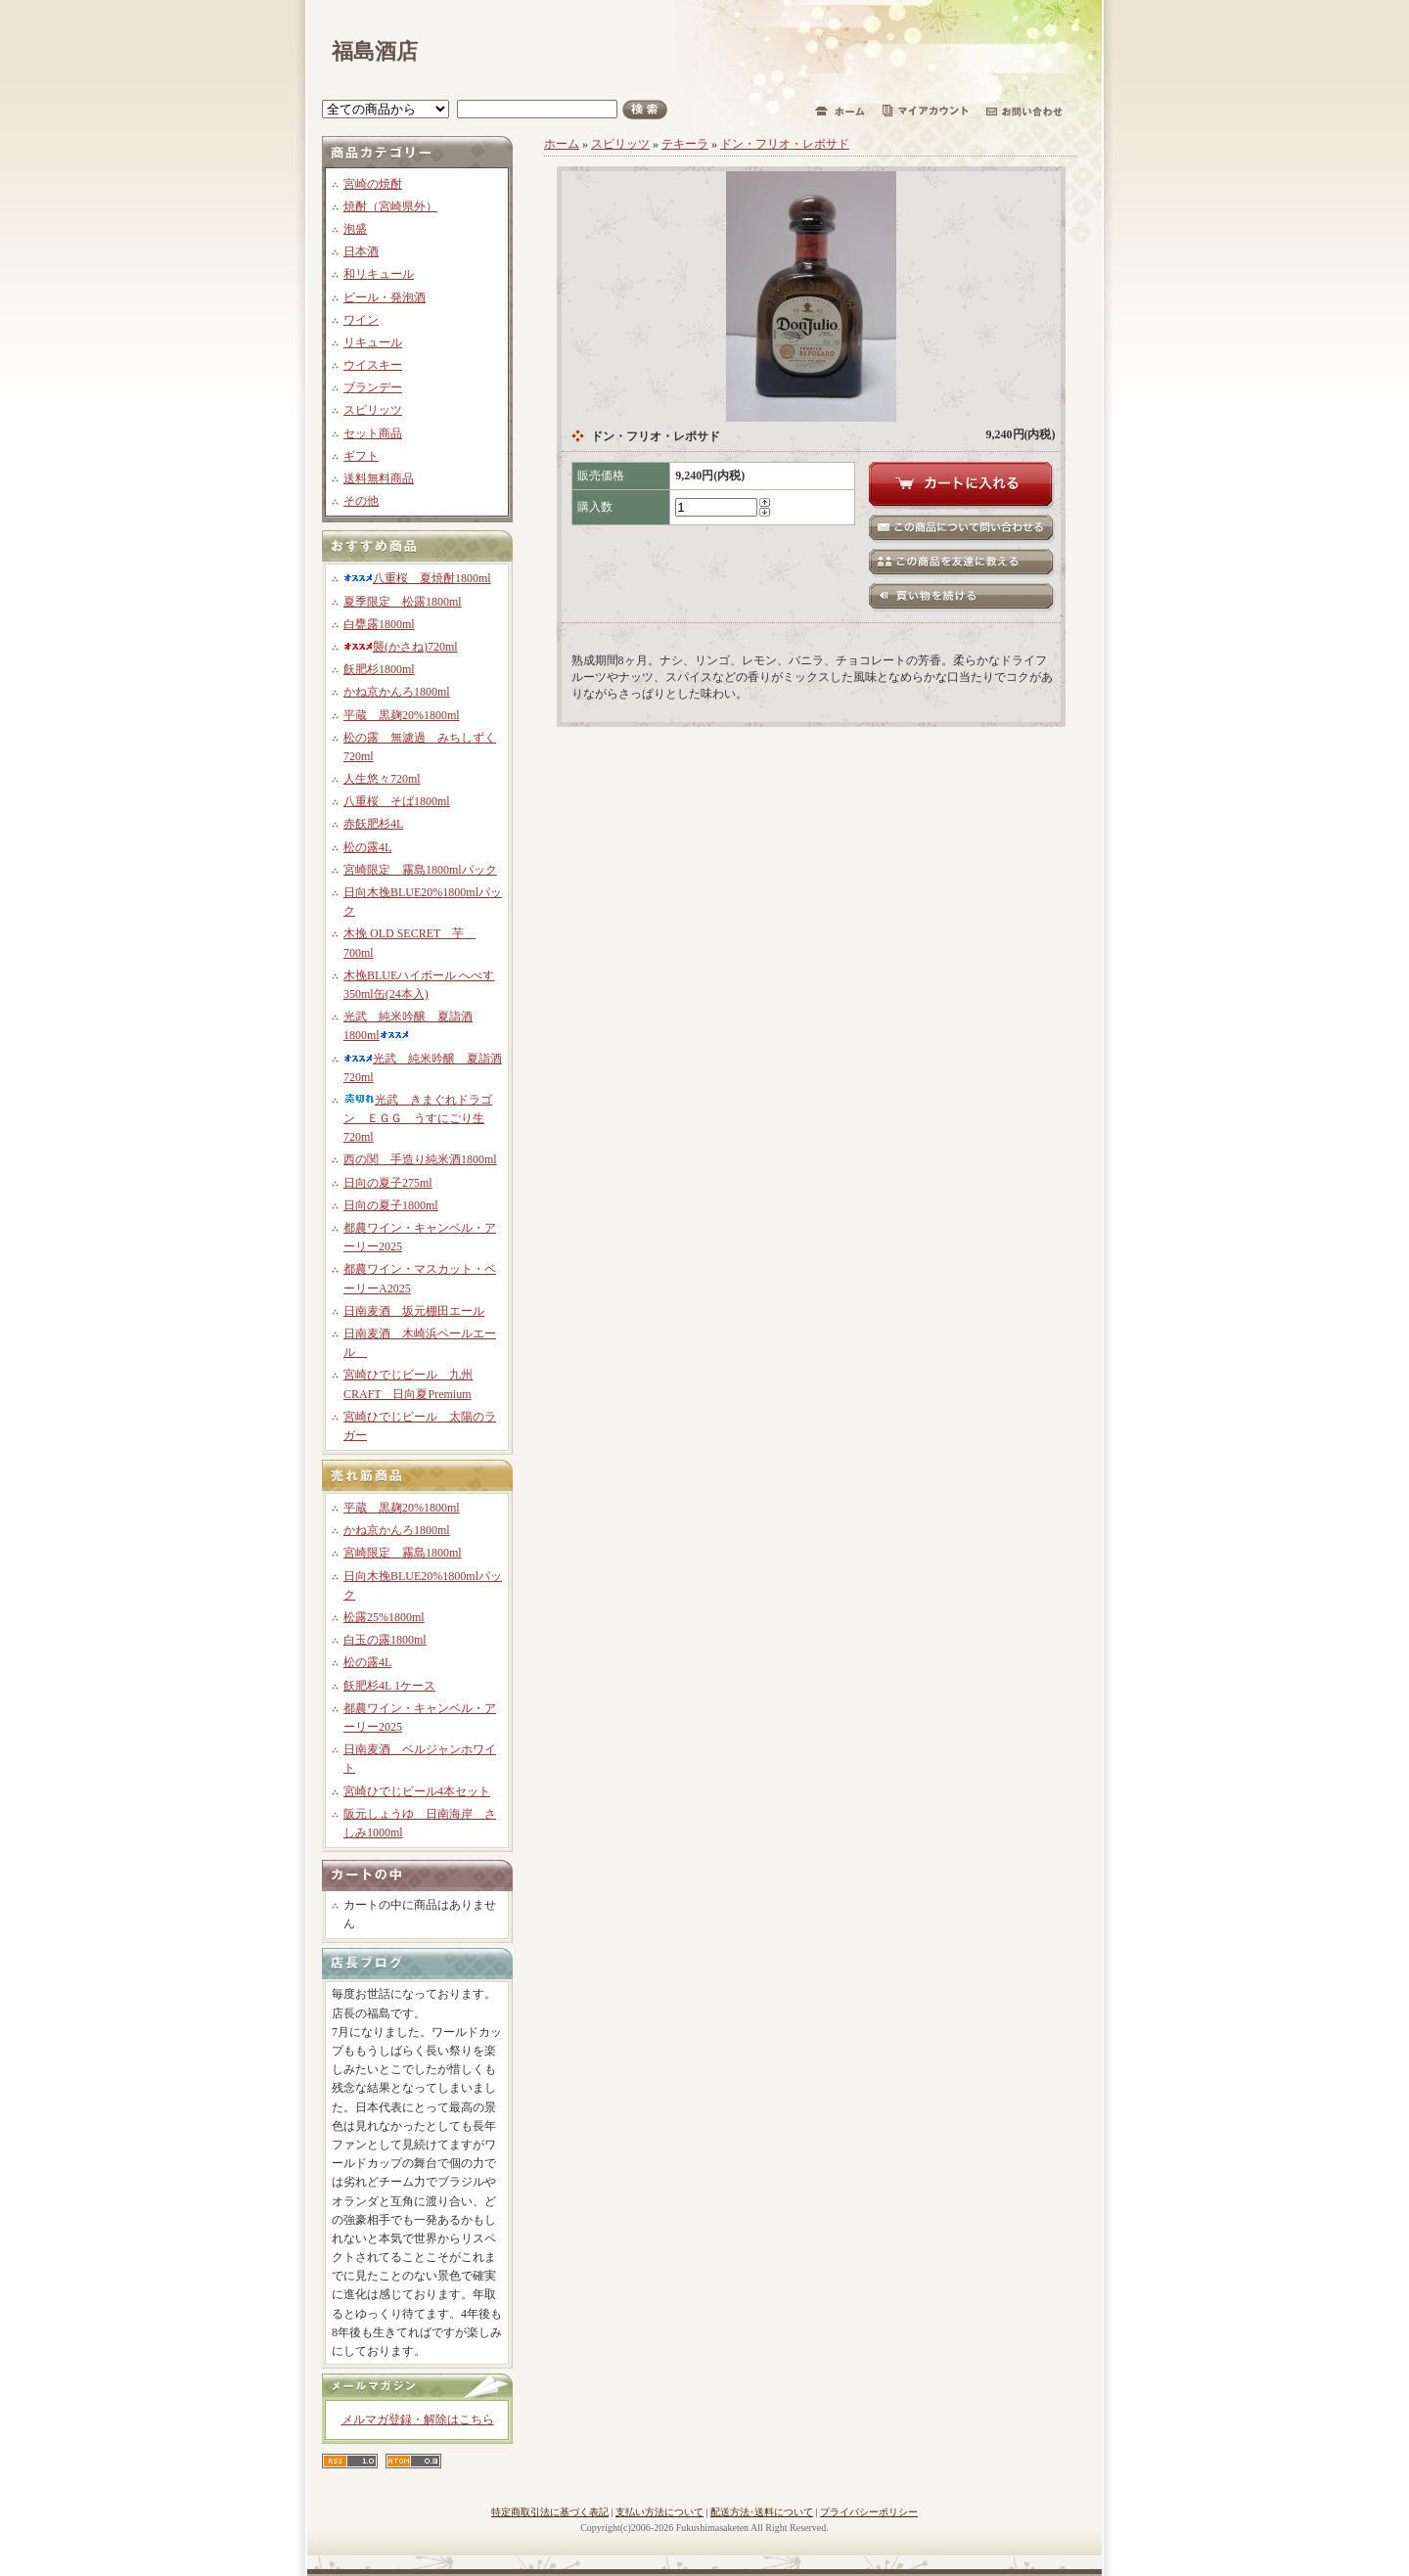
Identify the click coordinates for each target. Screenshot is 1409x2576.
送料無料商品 (378, 478)
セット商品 (372, 433)
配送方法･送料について (761, 2512)
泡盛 (355, 229)
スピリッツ (372, 410)
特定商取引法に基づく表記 (550, 2512)
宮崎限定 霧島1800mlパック (420, 870)
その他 (361, 501)
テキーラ (684, 144)
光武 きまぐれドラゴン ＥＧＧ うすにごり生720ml (417, 1118)
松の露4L (367, 847)
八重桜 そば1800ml (396, 801)
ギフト (361, 456)
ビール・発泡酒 (384, 297)
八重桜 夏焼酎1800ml (417, 578)
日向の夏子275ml (387, 1183)
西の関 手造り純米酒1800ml (420, 1159)
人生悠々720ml (382, 779)
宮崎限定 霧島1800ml (402, 1552)
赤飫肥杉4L (373, 824)
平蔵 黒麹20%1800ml (401, 715)
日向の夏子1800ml (390, 1205)
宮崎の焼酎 (372, 184)
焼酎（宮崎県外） (390, 206)
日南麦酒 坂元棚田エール (413, 1311)
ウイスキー (372, 365)
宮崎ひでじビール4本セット (416, 1791)
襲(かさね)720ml (400, 647)
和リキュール (378, 274)
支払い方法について (659, 2512)
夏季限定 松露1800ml (402, 602)
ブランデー (372, 387)
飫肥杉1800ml (379, 669)
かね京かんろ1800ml (396, 692)
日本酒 (361, 251)
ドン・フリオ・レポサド (784, 144)
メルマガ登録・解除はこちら (417, 2419)
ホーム (561, 144)
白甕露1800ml (379, 624)
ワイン (361, 320)
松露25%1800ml (384, 1617)
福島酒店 (375, 51)
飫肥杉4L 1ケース (389, 1686)
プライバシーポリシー (869, 2512)
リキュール (372, 342)
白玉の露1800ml (385, 1640)
